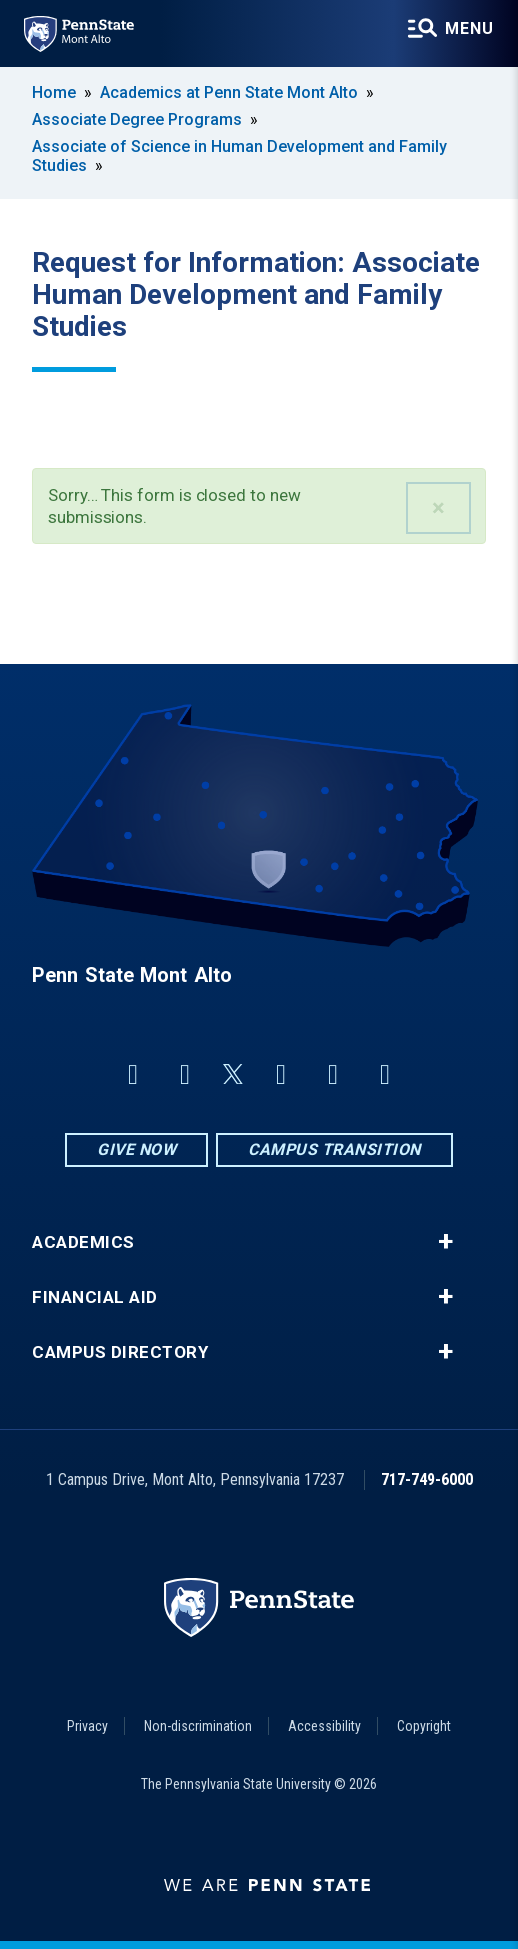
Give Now (136, 1149)
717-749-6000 (427, 1479)
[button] (438, 508)
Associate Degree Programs (137, 119)
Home (54, 92)
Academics (83, 1242)
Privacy (87, 1726)
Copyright (424, 1726)
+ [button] (445, 1242)
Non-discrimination (198, 1726)
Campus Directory (120, 1352)
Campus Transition (334, 1149)
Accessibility (324, 1726)
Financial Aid (95, 1297)
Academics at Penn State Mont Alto (229, 92)
